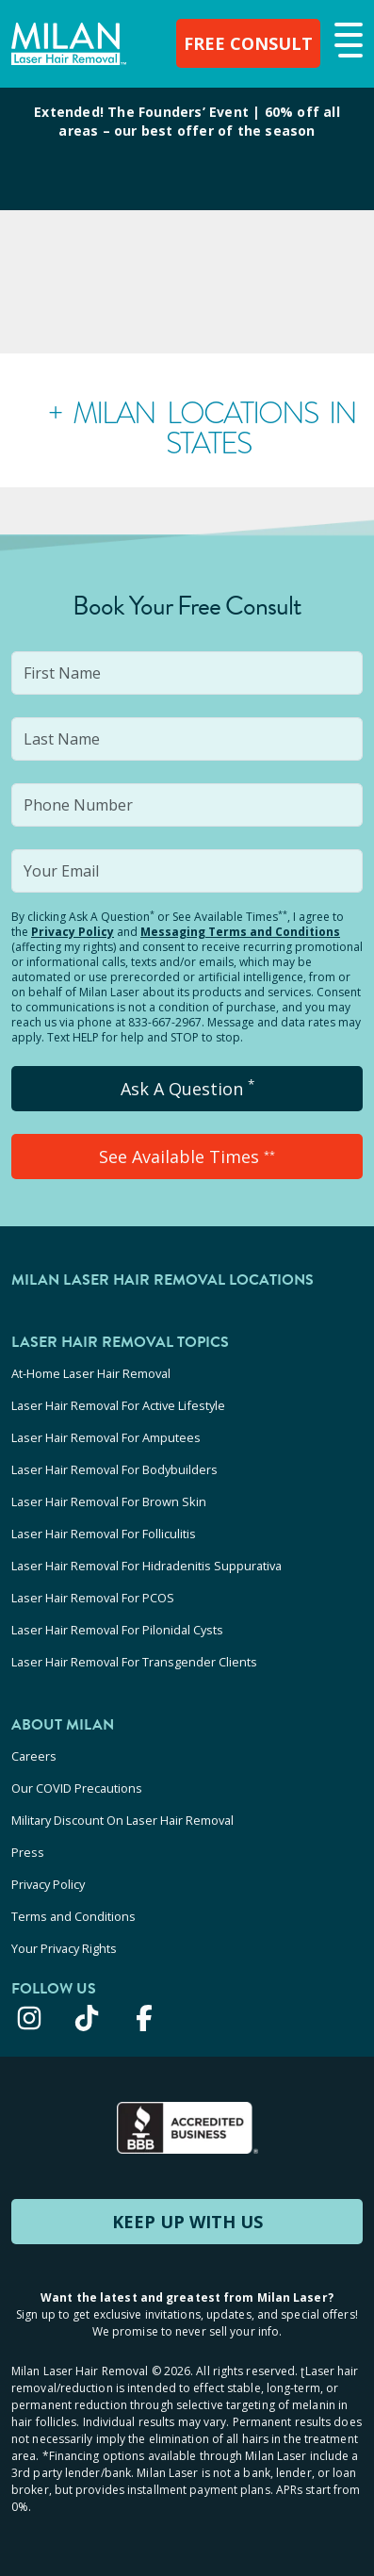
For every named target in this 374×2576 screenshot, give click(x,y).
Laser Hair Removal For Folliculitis (103, 1533)
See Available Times (187, 1156)
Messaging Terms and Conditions (240, 932)
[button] (346, 41)
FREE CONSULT (248, 43)
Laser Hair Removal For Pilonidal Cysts (117, 1629)
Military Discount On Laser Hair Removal (122, 1820)
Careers (34, 1755)
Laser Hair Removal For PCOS (92, 1597)
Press (27, 1852)
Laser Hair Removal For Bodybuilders (114, 1469)
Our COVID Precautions (76, 1788)
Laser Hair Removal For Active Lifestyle (118, 1405)
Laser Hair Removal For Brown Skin (108, 1501)
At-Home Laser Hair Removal (91, 1373)
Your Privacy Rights (64, 1948)
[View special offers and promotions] (187, 149)
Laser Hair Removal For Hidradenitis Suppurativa (146, 1565)
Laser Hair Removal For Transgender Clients (134, 1661)
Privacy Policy (72, 932)
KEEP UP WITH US (187, 2221)
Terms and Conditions (73, 1916)
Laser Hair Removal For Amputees (106, 1437)
